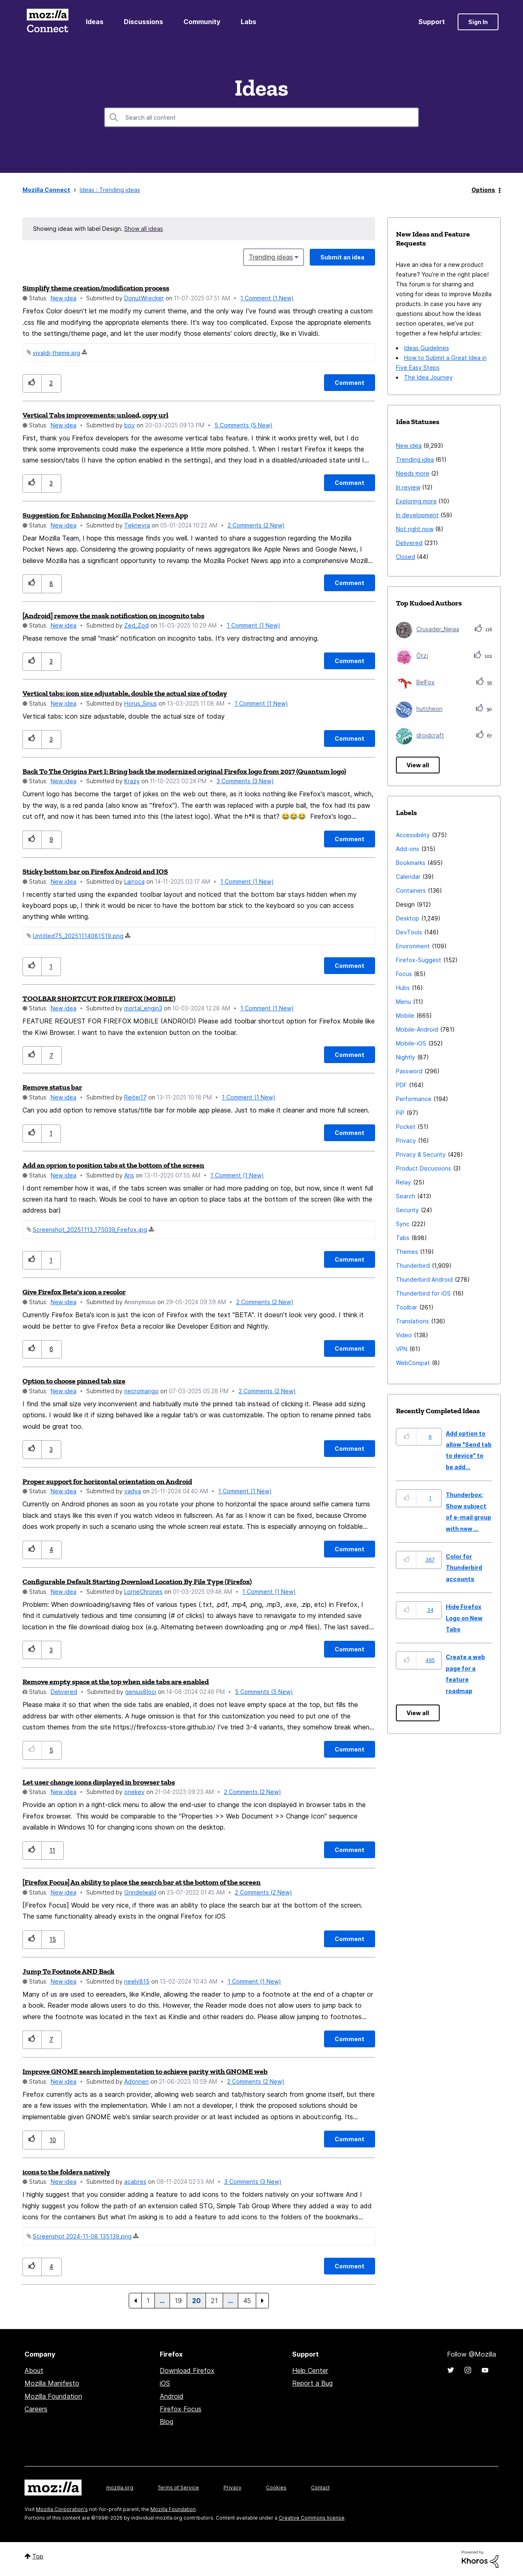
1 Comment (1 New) (267, 298)
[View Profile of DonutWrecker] (144, 298)
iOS (165, 2383)
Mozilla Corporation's (62, 2509)
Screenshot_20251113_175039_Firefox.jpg (90, 1229)
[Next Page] (262, 2300)
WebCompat (413, 1362)
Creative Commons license (311, 2518)
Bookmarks (410, 862)
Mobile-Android (417, 1029)
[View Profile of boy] (129, 425)
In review (408, 487)
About (34, 2370)
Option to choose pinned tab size (73, 1380)
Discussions (143, 22)
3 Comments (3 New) (245, 780)
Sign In (478, 21)
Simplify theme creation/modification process (95, 288)
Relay (403, 1182)
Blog (166, 2421)
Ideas (94, 22)
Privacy (406, 1140)
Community (201, 22)
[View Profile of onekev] (134, 1791)
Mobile (405, 1015)
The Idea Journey (428, 377)
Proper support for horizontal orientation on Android (107, 1481)
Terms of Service (178, 2487)
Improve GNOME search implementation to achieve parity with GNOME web (145, 2071)
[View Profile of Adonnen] (136, 2081)
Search (405, 1196)
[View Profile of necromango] (141, 1390)
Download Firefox (187, 2370)
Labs (248, 22)
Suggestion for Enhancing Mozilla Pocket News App (105, 515)
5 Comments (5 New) (244, 425)
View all (418, 765)
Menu (403, 1001)
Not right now (415, 528)
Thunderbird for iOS (423, 1293)
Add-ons (407, 848)
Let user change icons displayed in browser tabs (98, 1782)
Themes (407, 1251)
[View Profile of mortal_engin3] (143, 1008)
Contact (320, 2487)
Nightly (405, 1057)
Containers (411, 890)
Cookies (276, 2487)
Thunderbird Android (424, 1279)
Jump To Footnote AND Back (68, 1971)
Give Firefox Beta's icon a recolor (74, 1291)
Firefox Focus (180, 2409)
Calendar (408, 876)
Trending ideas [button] (271, 257)
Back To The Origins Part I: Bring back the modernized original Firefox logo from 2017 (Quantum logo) (184, 771)
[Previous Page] (135, 2300)
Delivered (64, 1691)
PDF (401, 1084)
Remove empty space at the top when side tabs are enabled (115, 1681)
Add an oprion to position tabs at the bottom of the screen (113, 1165)
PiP (400, 1112)
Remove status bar (52, 1087)
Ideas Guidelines (426, 347)
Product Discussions (423, 1168)
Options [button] (483, 189)
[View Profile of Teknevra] (137, 525)
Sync (402, 1223)
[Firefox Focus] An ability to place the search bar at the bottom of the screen (141, 1882)
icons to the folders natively (66, 2171)
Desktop (407, 918)
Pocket (406, 1126)
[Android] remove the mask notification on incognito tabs (113, 615)
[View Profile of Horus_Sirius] (140, 703)
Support (431, 22)
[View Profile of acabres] (135, 2181)
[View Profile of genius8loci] (140, 1691)
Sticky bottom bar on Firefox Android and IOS (95, 871)
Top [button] (37, 2556)
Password (409, 1071)
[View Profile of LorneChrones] (143, 1591)
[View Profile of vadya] (132, 1491)
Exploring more (416, 501)
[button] (32, 383)
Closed (405, 556)
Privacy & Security (421, 1154)
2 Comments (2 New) (256, 525)
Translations (412, 1321)
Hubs (403, 987)
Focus (404, 973)
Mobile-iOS (411, 1043)
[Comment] (349, 382)
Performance (413, 1098)
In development (417, 515)
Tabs (402, 1237)
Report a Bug (312, 2383)
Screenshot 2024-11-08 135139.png (82, 2236)
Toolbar (406, 1307)
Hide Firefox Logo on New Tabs (464, 1618)
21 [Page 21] (214, 2301)
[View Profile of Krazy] (132, 780)
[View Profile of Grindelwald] (140, 1892)
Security (407, 1209)
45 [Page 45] (247, 2301)
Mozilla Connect (47, 22)
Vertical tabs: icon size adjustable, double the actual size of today (124, 693)
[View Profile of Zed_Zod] (136, 625)
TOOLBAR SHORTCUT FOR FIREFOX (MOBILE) (98, 998)
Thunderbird (413, 1265)
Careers (36, 2409)
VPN (401, 1348)
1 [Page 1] (148, 2301)
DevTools (409, 932)
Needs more (412, 473)
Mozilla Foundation (53, 2396)
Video (404, 1335)
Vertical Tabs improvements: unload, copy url (95, 415)
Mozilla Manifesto (52, 2383)
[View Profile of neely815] (137, 1981)
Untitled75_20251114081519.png (78, 935)
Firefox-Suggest (418, 959)
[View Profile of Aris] (129, 1175)
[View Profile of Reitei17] (135, 1097)
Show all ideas (143, 228)
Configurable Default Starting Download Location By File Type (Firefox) (137, 1581)
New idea (63, 298)
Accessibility (413, 834)
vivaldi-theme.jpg (56, 352)
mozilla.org (119, 2487)
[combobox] (261, 117)
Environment (413, 946)
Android (171, 2396)
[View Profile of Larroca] (134, 881)
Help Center (310, 2370)
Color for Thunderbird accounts (464, 1567)
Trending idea (415, 459)
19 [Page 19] (178, 2301)
